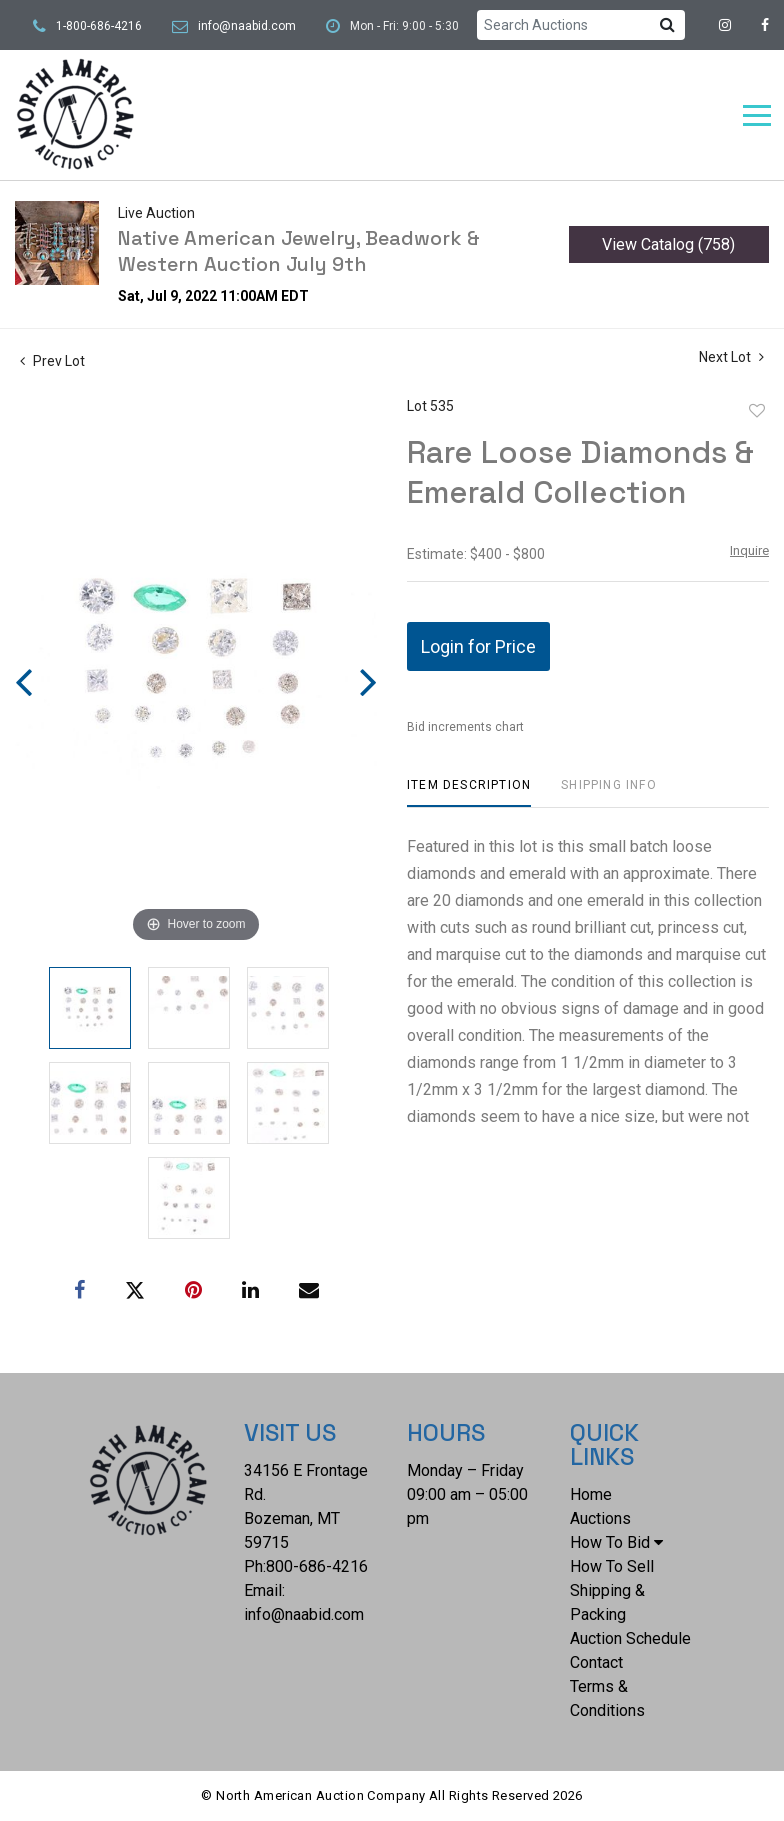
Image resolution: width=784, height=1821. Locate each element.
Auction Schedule (630, 1638)
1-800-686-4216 (99, 26)
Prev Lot (52, 361)
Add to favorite (757, 411)
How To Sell (612, 1566)
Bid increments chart (465, 727)
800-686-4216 (317, 1566)
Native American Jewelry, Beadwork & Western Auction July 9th (299, 251)
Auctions (600, 1518)
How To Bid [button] (616, 1542)
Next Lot (731, 357)
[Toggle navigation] (757, 115)
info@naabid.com (247, 26)
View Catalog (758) (668, 244)
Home (591, 1494)
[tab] (469, 792)
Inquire (749, 550)
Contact (596, 1662)
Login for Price (478, 646)
